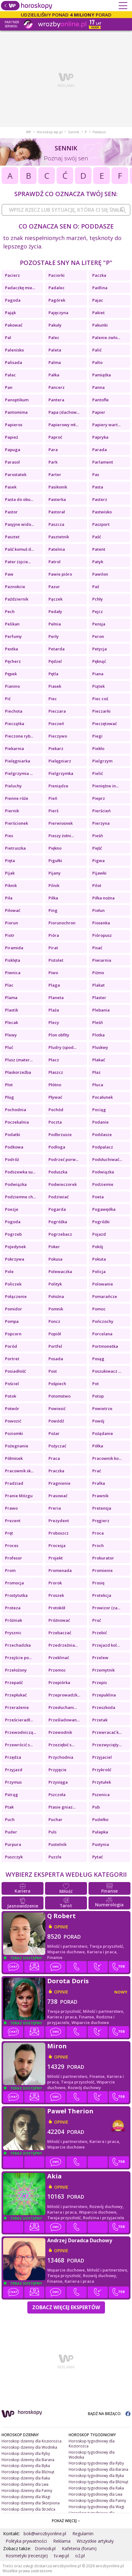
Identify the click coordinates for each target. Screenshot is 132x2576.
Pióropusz (102, 935)
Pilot (96, 885)
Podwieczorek (62, 1184)
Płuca (97, 1084)
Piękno (54, 848)
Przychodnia (60, 1757)
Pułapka (100, 1832)
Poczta (55, 1122)
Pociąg (99, 1109)
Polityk (55, 1284)
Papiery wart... (106, 424)
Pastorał (56, 512)
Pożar (54, 1433)
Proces (11, 1545)
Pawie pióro (60, 574)
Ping (52, 910)
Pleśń (97, 1022)
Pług (9, 1097)
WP (28, 132)
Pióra (53, 935)
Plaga (54, 985)
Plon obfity (58, 1035)
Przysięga (58, 1782)
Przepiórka (59, 1682)
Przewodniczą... (20, 1732)
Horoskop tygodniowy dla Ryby (96, 2463)
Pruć (96, 1620)
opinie (61, 1927)
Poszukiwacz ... (106, 1371)
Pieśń (97, 835)
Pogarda (57, 1209)
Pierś (53, 811)
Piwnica (12, 972)
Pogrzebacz (60, 1234)
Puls (52, 1832)
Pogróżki (101, 1221)
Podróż (12, 1159)
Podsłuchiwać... (107, 1159)
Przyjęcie (57, 1769)
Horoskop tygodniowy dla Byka (96, 2475)
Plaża (53, 1010)
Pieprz (98, 798)
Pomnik (55, 1309)
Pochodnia (15, 1109)
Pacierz (12, 275)
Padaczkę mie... (20, 287)
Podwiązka (103, 1172)
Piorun (11, 923)
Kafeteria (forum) (79, 2548)
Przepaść (14, 1682)
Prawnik (100, 1495)
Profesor (13, 1558)
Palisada (13, 362)
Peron (98, 636)
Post (52, 1371)
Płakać (98, 1060)
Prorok (55, 1583)
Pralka (98, 1483)
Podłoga (56, 1147)
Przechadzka (18, 1645)
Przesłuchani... (62, 1707)
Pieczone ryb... (19, 736)
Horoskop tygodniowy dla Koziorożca (92, 2443)
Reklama (62, 2541)
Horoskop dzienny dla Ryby (26, 2453)
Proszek (56, 1595)
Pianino (12, 686)
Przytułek (101, 1782)
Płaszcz (55, 1072)
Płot (9, 1084)
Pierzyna (101, 823)
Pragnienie (59, 1483)
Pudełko (100, 1819)
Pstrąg (11, 1794)
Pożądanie (102, 1433)
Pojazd (99, 1234)
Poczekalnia (17, 1122)
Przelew (100, 1657)
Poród (11, 1346)
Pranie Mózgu (19, 1495)
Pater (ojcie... (18, 561)
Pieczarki (101, 711)
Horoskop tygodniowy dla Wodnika (92, 2455)
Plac (9, 985)
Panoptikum (17, 400)
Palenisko (14, 350)
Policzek (13, 1284)
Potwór (12, 1408)
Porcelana (102, 1334)
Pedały (55, 611)
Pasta (97, 487)
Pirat (53, 948)
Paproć (55, 437)
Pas (95, 474)
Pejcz (97, 611)
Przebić (99, 1632)
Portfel (55, 1346)
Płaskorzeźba (18, 1072)
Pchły (97, 599)
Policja (99, 1271)
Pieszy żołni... (61, 835)
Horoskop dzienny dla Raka (26, 2478)
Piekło (98, 748)
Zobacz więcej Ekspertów (66, 2307)
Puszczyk (14, 1857)
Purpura (13, 1844)
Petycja (99, 649)
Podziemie (102, 1184)
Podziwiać (58, 1197)
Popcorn (13, 1334)
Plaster (99, 997)
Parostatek (15, 474)
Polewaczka (60, 1271)
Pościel (12, 1383)
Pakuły (54, 325)
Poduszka (57, 1172)
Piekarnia (14, 748)
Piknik (11, 885)
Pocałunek (102, 1097)
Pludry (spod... (62, 1047)
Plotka (98, 1035)
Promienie (102, 1570)
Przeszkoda (103, 1707)
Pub (96, 1807)
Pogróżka (57, 1221)
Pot (95, 1383)
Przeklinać (58, 1657)
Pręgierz (100, 1520)
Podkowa (14, 1147)
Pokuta (99, 1259)
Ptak (9, 1807)
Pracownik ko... (106, 1458)
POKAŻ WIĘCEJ (66, 2520)
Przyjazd (13, 1769)
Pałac (10, 375)
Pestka (11, 649)
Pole (9, 1271)
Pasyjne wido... (19, 524)
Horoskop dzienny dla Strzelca (28, 2509)
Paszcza (56, 524)
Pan (8, 387)
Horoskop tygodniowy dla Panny (97, 2500)
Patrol (54, 561)
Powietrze (102, 1408)
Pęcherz (13, 661)
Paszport (101, 524)
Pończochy (102, 1321)
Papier (98, 412)
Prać (96, 1471)
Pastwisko (102, 512)
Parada (99, 449)
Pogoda (12, 1221)
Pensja (98, 624)
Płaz (96, 1072)
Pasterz (99, 499)
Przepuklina (104, 1695)
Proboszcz (58, 1533)
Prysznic (13, 1632)
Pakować (13, 325)
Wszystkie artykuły (95, 2541)
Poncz (54, 1321)
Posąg (98, 1358)
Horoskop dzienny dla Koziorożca (31, 2441)
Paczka (99, 275)
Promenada (60, 1570)
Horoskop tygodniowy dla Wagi (96, 2506)
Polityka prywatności (26, 2541)
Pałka (53, 375)
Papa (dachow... (64, 412)
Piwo (53, 972)
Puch (10, 1819)
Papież (11, 437)
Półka (97, 1446)
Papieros (13, 424)
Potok (10, 1396)
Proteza (12, 1608)
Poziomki (14, 1433)
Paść (96, 537)
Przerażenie (17, 1707)
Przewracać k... (106, 1732)
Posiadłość (15, 1371)
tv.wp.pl (61, 2556)
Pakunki (100, 325)
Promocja (14, 1583)
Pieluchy (13, 786)
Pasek (10, 487)
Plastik (11, 1010)
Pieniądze (58, 786)
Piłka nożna (103, 898)
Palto (97, 362)
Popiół (54, 1334)
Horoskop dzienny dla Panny (27, 2490)
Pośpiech (57, 1383)
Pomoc (99, 1309)
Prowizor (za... (106, 1608)
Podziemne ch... (20, 1197)
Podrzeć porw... (63, 1159)
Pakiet (98, 312)
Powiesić (57, 1408)
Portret (12, 1358)
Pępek (11, 674)
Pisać (97, 948)
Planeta (56, 997)
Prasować (57, 1495)
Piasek (54, 686)
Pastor (11, 512)
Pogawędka (104, 1209)
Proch (98, 1545)
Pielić (97, 773)
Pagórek (56, 300)
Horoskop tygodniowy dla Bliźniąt (98, 2481)
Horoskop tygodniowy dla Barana (98, 2469)
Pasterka (57, 499)
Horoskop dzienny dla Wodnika (29, 2447)
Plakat (98, 985)
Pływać (55, 1097)
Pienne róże (16, 798)
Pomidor (13, 1309)
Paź (95, 586)
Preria (54, 1508)
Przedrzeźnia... (63, 1645)
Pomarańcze (104, 1296)
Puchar (55, 1819)
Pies (9, 835)
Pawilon (100, 574)
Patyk (97, 561)
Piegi (97, 736)
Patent (98, 549)
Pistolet (55, 960)
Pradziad (14, 1483)
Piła (8, 898)
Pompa (12, 1321)
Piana (97, 674)
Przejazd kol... (106, 1645)
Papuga (12, 449)
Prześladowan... (64, 1720)
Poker (54, 1246)
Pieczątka (14, 723)
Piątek (98, 686)
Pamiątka (101, 375)
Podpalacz (102, 1147)
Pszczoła (57, 1794)
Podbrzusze (60, 1134)
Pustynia (100, 1844)
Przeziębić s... (61, 1745)
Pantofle (100, 400)
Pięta (10, 860)
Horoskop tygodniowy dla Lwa (95, 2494)
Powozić (13, 1421)
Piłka (53, 898)
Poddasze (102, 1134)
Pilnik (53, 885)
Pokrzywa (14, 1259)
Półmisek (14, 1458)
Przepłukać (16, 1695)
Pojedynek (15, 1246)
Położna (56, 1296)
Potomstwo (59, 1396)
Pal (8, 337)
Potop (98, 1396)
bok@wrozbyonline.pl (45, 2533)
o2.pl (80, 2556)
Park (52, 462)
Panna (98, 387)
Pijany (54, 873)
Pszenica (101, 1794)
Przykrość (101, 1769)
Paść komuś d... (19, 549)
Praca (54, 1458)
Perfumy (13, 636)
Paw (9, 574)
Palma (54, 362)
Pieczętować (104, 723)
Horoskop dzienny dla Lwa (25, 2484)
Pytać (97, 1857)
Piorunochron (61, 923)
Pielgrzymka (60, 773)
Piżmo (98, 972)
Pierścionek (16, 823)
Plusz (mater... (19, 1060)
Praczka (56, 1471)
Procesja (57, 1545)
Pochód (55, 1109)
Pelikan (12, 624)
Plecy (53, 1022)
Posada (55, 1358)
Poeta (98, 1197)
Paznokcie (15, 586)
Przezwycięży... (106, 1745)
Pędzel (55, 661)
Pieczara (57, 711)
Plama (11, 997)
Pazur (54, 586)
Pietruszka (15, 848)
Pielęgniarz (59, 761)
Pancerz (56, 387)
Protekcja (101, 1595)
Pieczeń (56, 723)
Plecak (11, 1022)
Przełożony (16, 1670)
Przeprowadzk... (64, 1695)
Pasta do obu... (19, 499)
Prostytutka (16, 1595)
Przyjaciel (102, 1757)
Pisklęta (12, 960)
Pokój (97, 1246)
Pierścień (101, 811)
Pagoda (12, 300)
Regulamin (82, 2533)
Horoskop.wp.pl (49, 132)
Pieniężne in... (105, 786)
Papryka (100, 437)
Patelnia (56, 549)
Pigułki (55, 860)
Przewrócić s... (19, 1745)
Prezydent (58, 1520)
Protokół (56, 1608)
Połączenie (16, 1296)
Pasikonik (57, 487)
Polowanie (102, 1284)
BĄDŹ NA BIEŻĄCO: (109, 2413)
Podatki (12, 1134)
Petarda (56, 649)
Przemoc (57, 1670)
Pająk (10, 312)
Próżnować (59, 1620)
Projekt (55, 1558)
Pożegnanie (16, 1446)
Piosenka (101, 923)
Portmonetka (105, 1346)
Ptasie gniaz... (61, 1807)
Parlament (102, 462)
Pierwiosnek (60, 823)
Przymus (13, 1782)
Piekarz (55, 748)
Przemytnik (103, 1670)
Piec (52, 698)
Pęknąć (99, 661)
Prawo (11, 1508)
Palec (53, 337)
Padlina (99, 287)
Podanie (100, 1122)
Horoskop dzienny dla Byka (26, 2465)
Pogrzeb (13, 1234)
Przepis (99, 1682)
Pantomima (16, 412)
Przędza (13, 1757)
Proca (98, 1533)
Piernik (12, 811)
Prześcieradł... (19, 1720)
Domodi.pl (45, 2548)
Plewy (11, 1035)
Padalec (56, 287)
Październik (16, 599)
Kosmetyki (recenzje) (27, 2556)
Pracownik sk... (19, 1471)
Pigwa (98, 860)
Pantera (56, 400)
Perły (53, 636)
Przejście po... (18, 1657)
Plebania (101, 1010)
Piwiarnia (101, 960)
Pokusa (55, 1259)
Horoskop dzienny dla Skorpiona (31, 2503)
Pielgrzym (102, 761)
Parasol (12, 462)
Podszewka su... (20, 1172)
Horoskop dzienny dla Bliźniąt (28, 2472)
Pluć (9, 1047)
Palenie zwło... (106, 337)
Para (53, 449)
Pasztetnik (58, 537)
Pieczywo (57, 736)
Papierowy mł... (63, 424)
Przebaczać (59, 1632)
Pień (52, 798)
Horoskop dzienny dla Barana (28, 2459)
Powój (98, 1421)
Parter (54, 474)
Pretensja (101, 1508)
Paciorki (56, 275)
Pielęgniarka (17, 761)
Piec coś (100, 698)
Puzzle (54, 1857)
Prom (10, 1570)
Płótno (54, 1084)
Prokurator (103, 1558)
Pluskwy (100, 1047)
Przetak (99, 1720)
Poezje (11, 1209)
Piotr (10, 935)
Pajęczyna (58, 312)
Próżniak (13, 1620)
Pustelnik (57, 1844)
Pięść (97, 848)
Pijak (10, 873)
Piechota (13, 711)
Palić (97, 350)
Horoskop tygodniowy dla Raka (96, 2488)
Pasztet (12, 537)
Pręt (9, 1533)
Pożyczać (57, 1446)
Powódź (56, 1421)
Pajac (97, 300)
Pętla (53, 674)
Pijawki (99, 873)
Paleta (54, 350)
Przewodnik (60, 1732)
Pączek (55, 599)
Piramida (14, 948)
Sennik (73, 132)
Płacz (53, 1060)
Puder (11, 1832)
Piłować (12, 910)
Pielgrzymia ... (19, 773)
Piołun (98, 910)
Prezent (12, 1520)
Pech (10, 611)
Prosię (98, 1583)
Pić (8, 698)
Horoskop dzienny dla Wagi (26, 2496)
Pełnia (54, 624)
